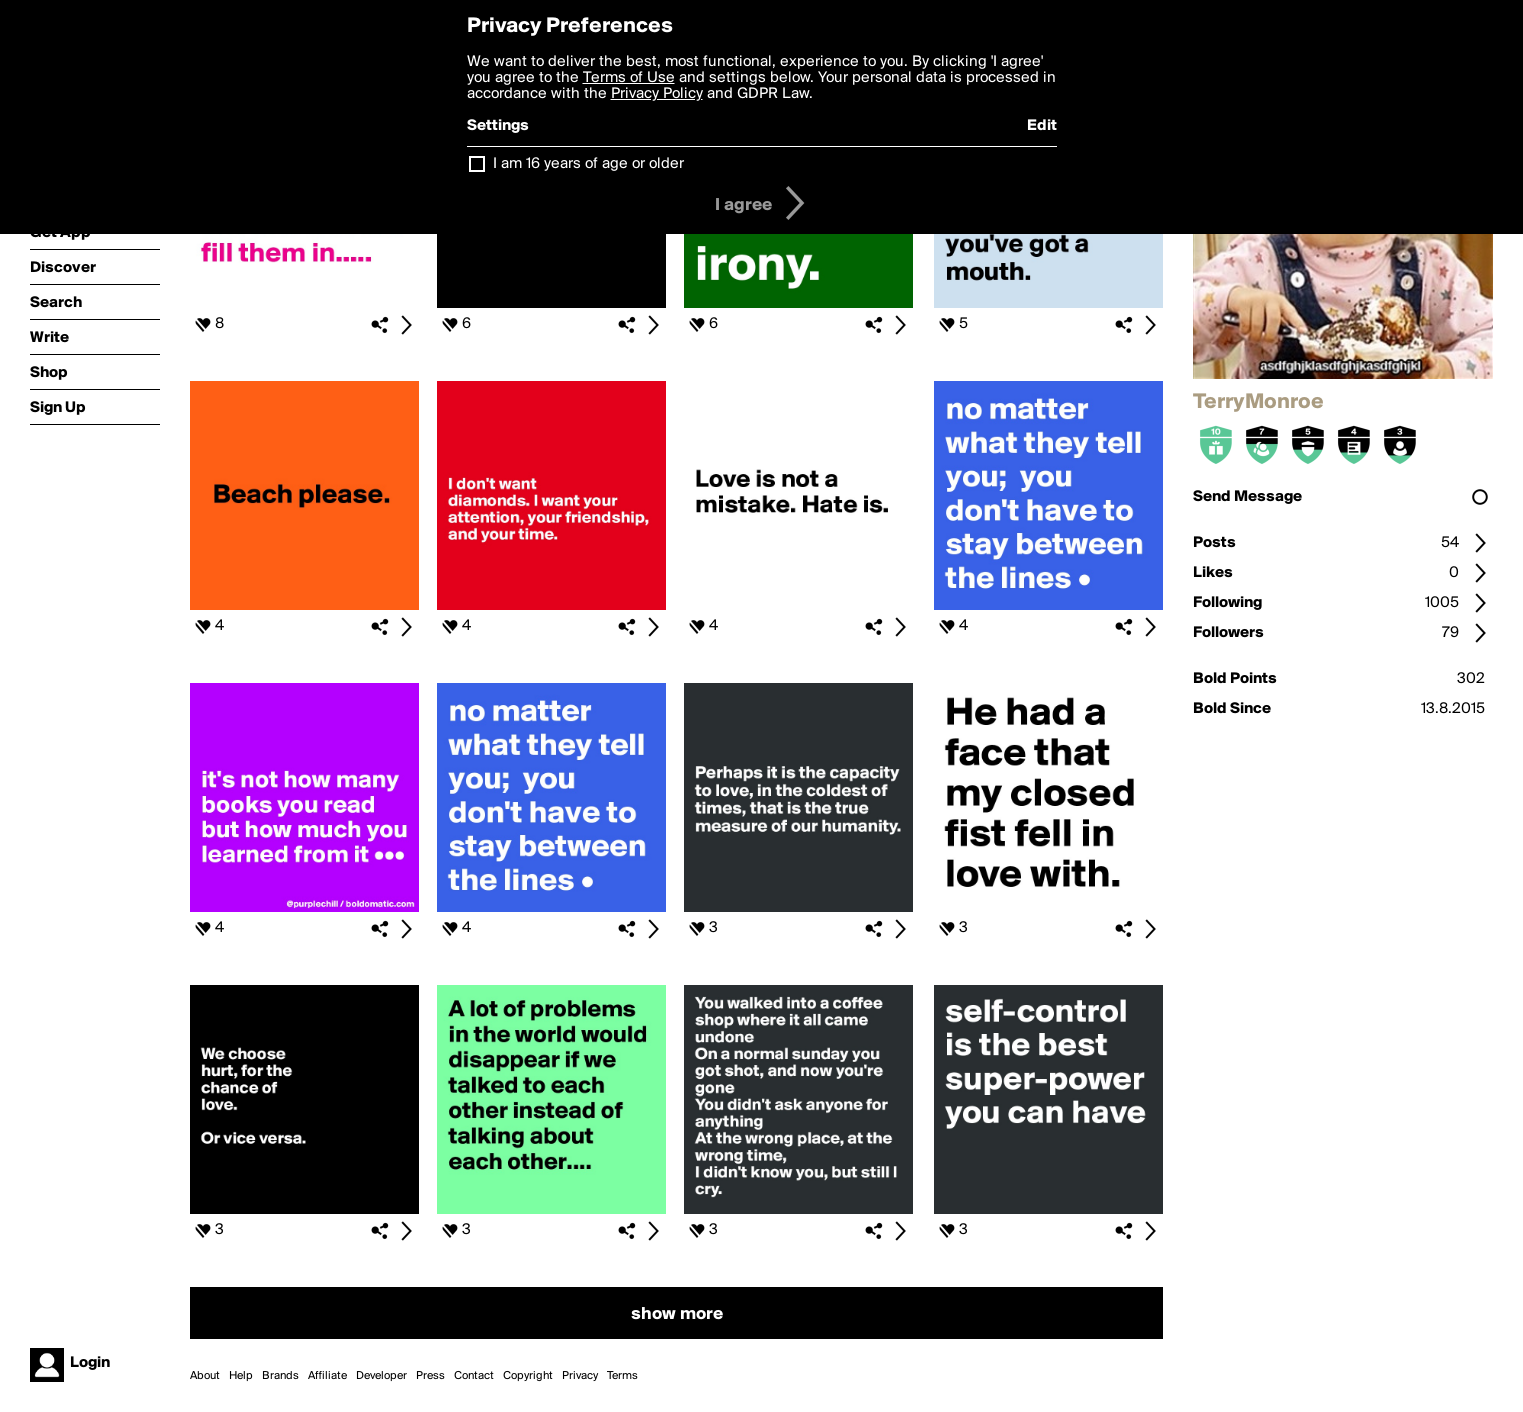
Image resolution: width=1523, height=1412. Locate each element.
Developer (381, 1376)
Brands (280, 1376)
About (205, 1376)
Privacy (580, 1376)
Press (430, 1376)
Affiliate (327, 1376)
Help (241, 1376)
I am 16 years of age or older (588, 164)
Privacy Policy (657, 94)
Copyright (528, 1376)
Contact (474, 1376)
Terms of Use (629, 78)
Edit (1042, 126)
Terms (622, 1376)
